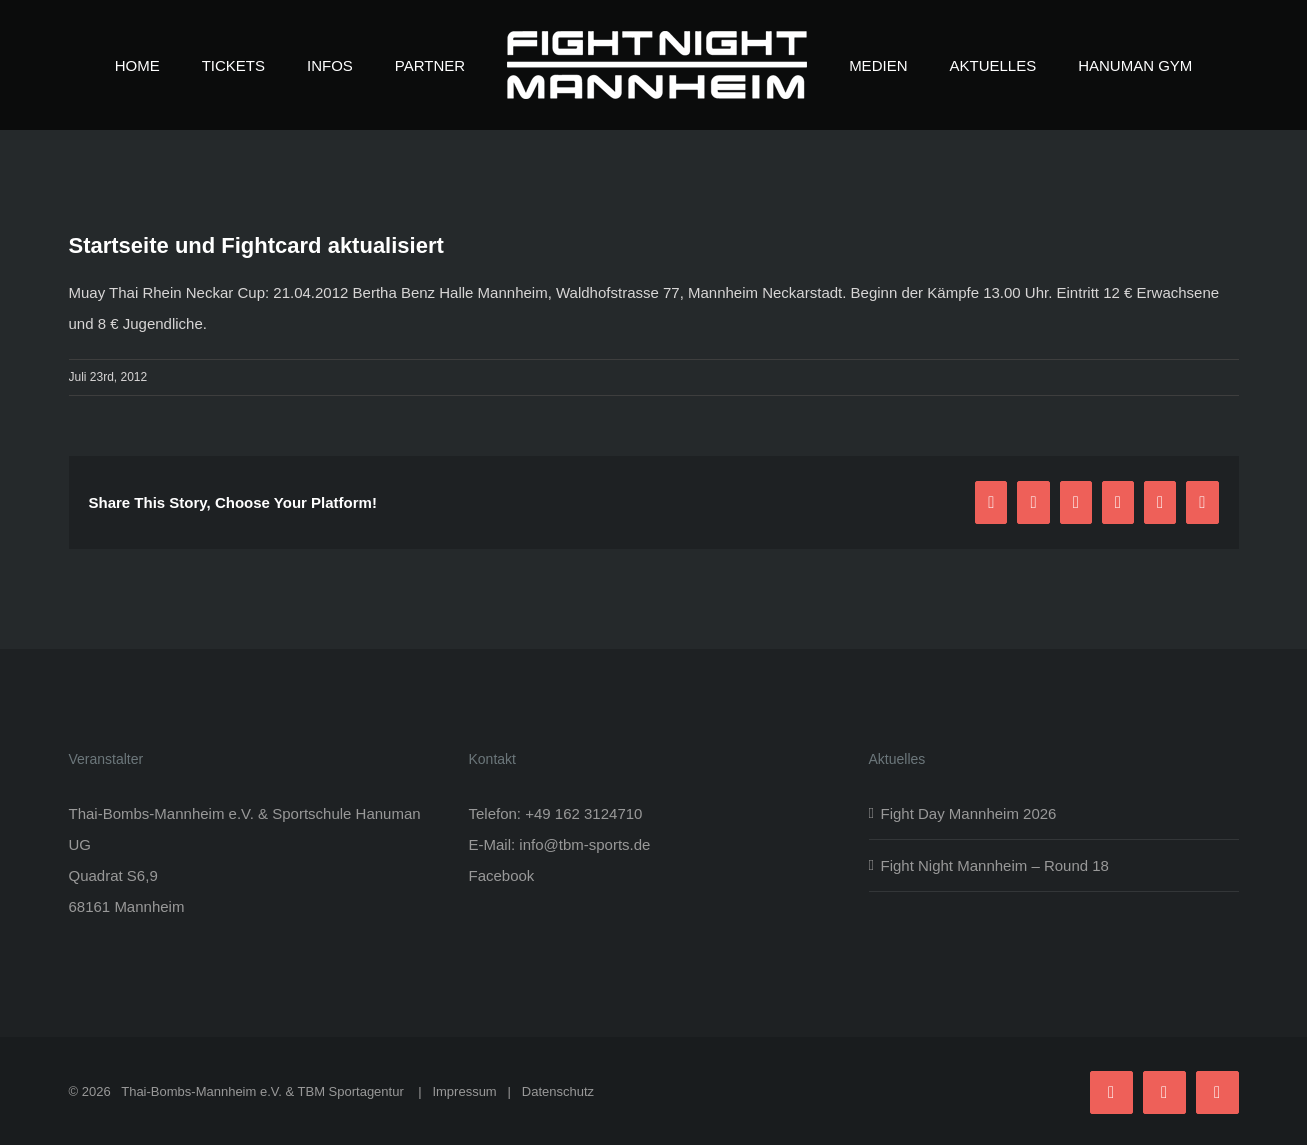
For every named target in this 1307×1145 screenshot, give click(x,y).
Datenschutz (558, 1091)
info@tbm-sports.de (584, 844)
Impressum (464, 1091)
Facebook (502, 875)
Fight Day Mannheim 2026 (969, 813)
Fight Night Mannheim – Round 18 (995, 865)
